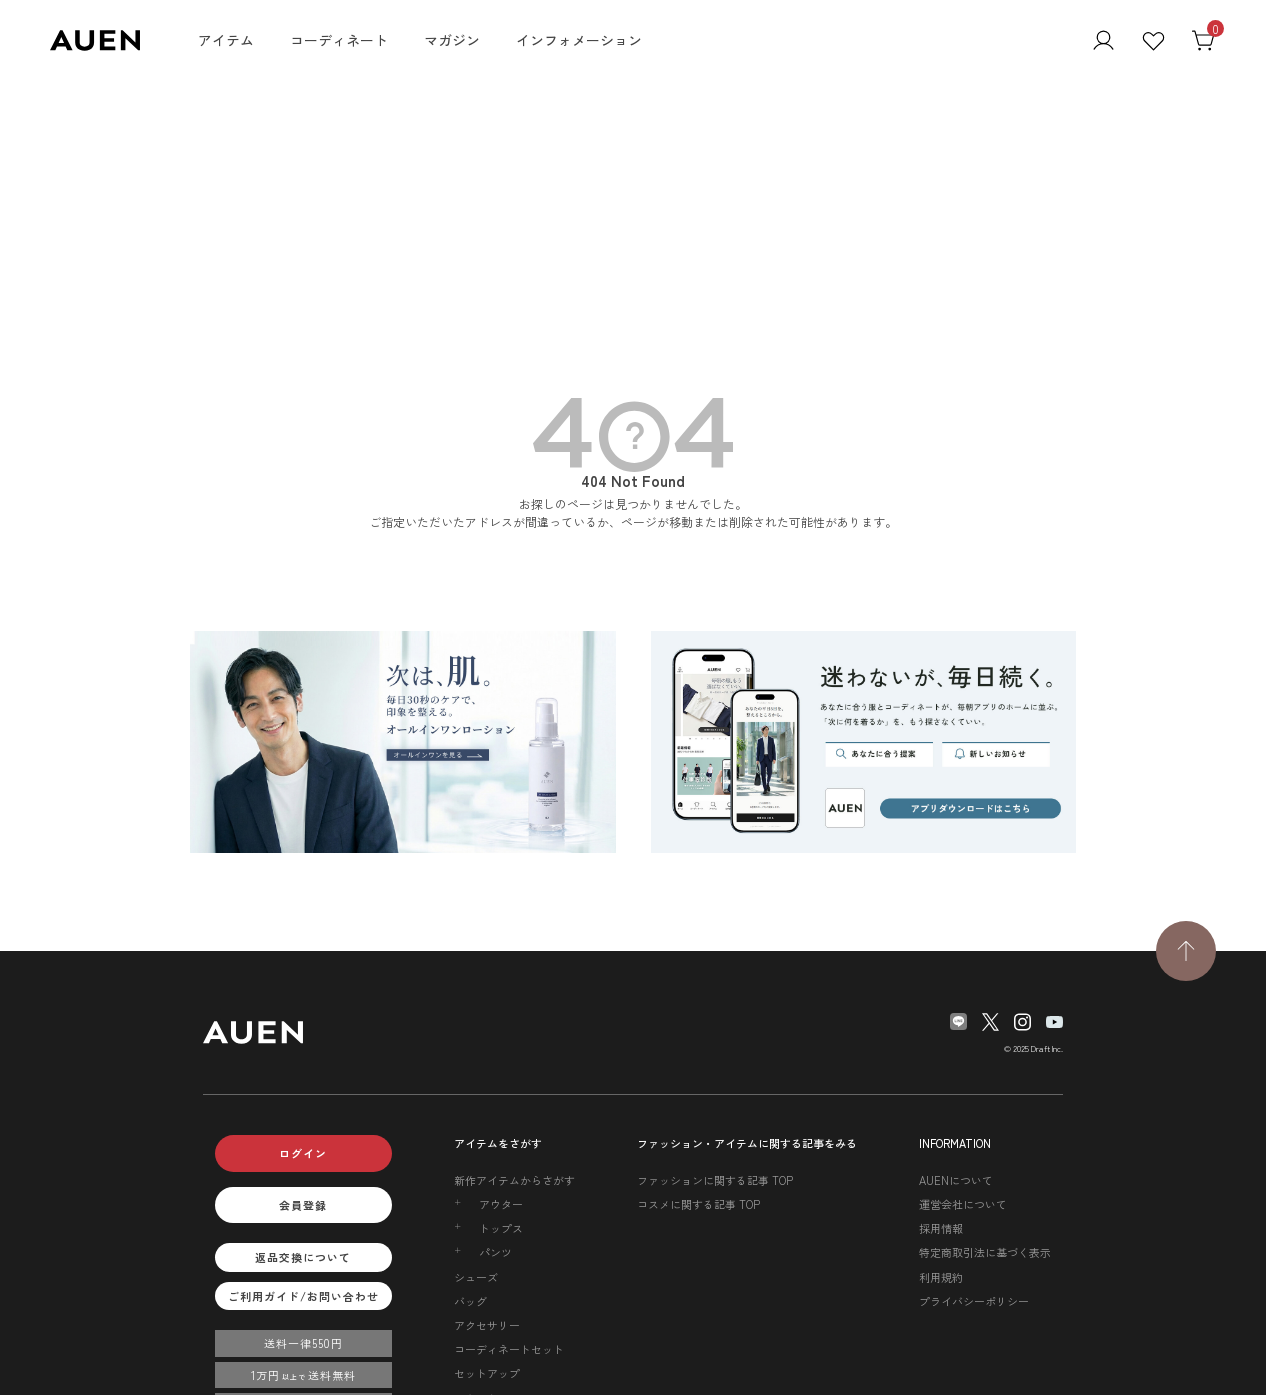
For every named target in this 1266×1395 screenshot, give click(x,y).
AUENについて (956, 1180)
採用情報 (941, 1228)
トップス (501, 1228)
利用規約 (941, 1277)
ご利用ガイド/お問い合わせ (303, 1296)
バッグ (470, 1301)
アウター (501, 1204)
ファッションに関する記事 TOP (715, 1180)
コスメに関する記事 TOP (698, 1204)
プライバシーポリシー (974, 1301)
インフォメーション (579, 40)
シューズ (476, 1277)
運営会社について (963, 1204)
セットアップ (487, 1373)
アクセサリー (487, 1325)
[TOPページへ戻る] (1186, 951)
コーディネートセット (509, 1349)
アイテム (226, 40)
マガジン (452, 40)
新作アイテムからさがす (514, 1180)
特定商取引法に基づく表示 (985, 1252)
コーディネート (339, 40)
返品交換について (303, 1257)
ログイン (303, 1153)
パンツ (495, 1252)
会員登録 (303, 1205)
